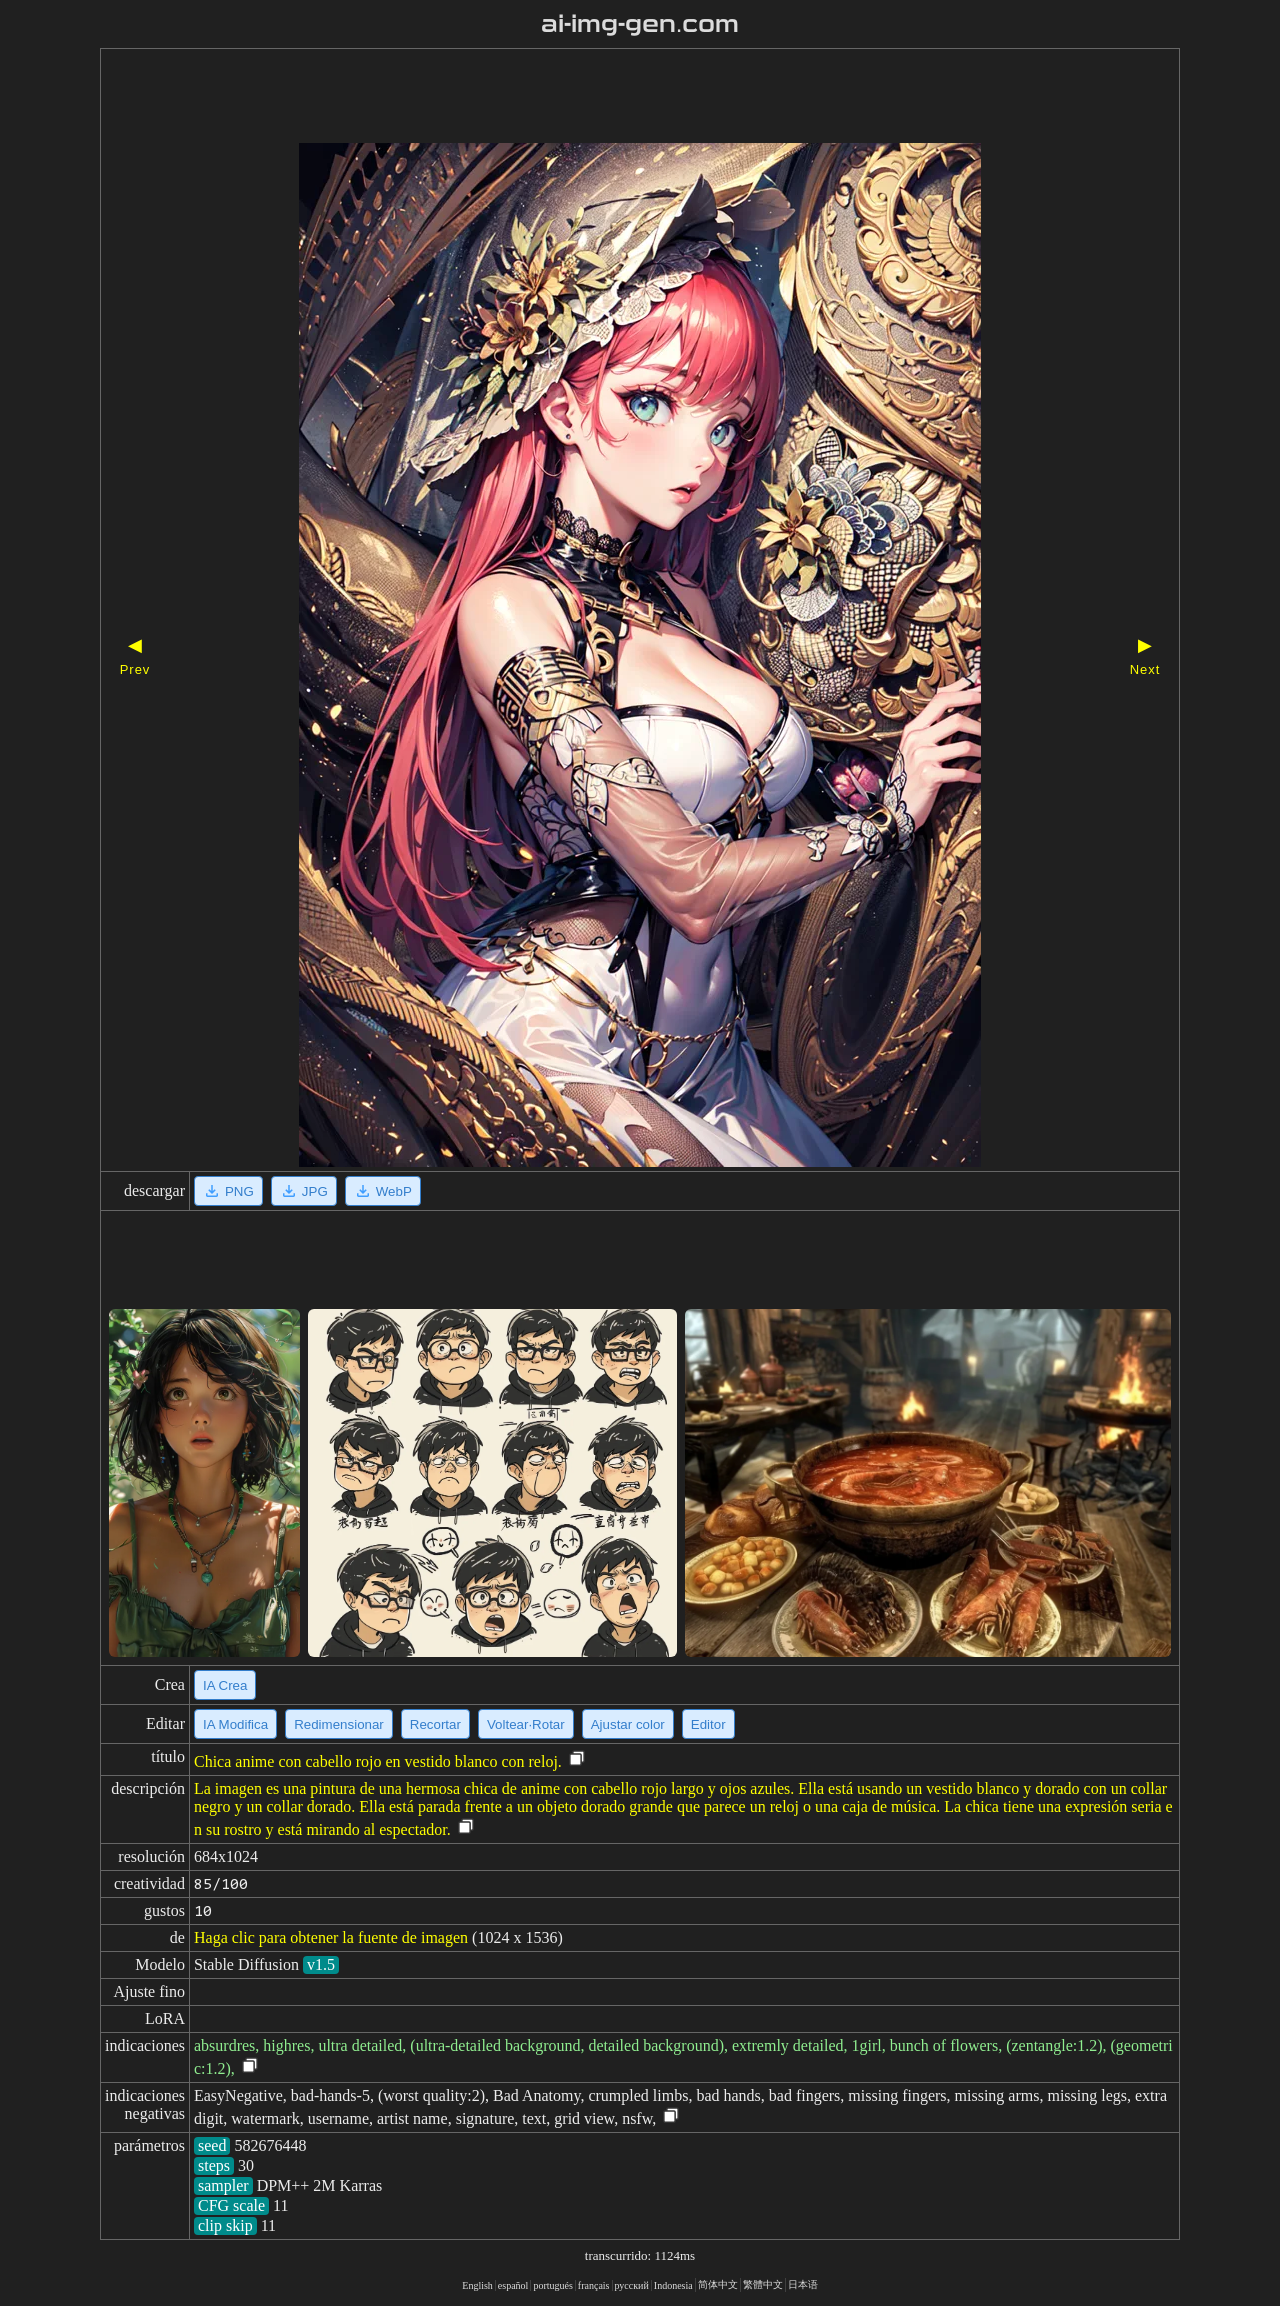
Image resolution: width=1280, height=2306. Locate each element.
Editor (708, 1724)
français (594, 2285)
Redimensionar (339, 1724)
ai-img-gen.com (640, 24)
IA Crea (225, 1685)
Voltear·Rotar (526, 1724)
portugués (552, 2285)
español (513, 2285)
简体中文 (718, 2284)
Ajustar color (628, 1724)
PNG (228, 1191)
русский (632, 2285)
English (477, 2285)
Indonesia (673, 2285)
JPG (304, 1191)
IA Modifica (235, 1724)
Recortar (435, 1724)
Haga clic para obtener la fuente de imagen (331, 1937)
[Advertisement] (605, 98)
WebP (383, 1191)
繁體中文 (763, 2284)
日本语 (803, 2284)
